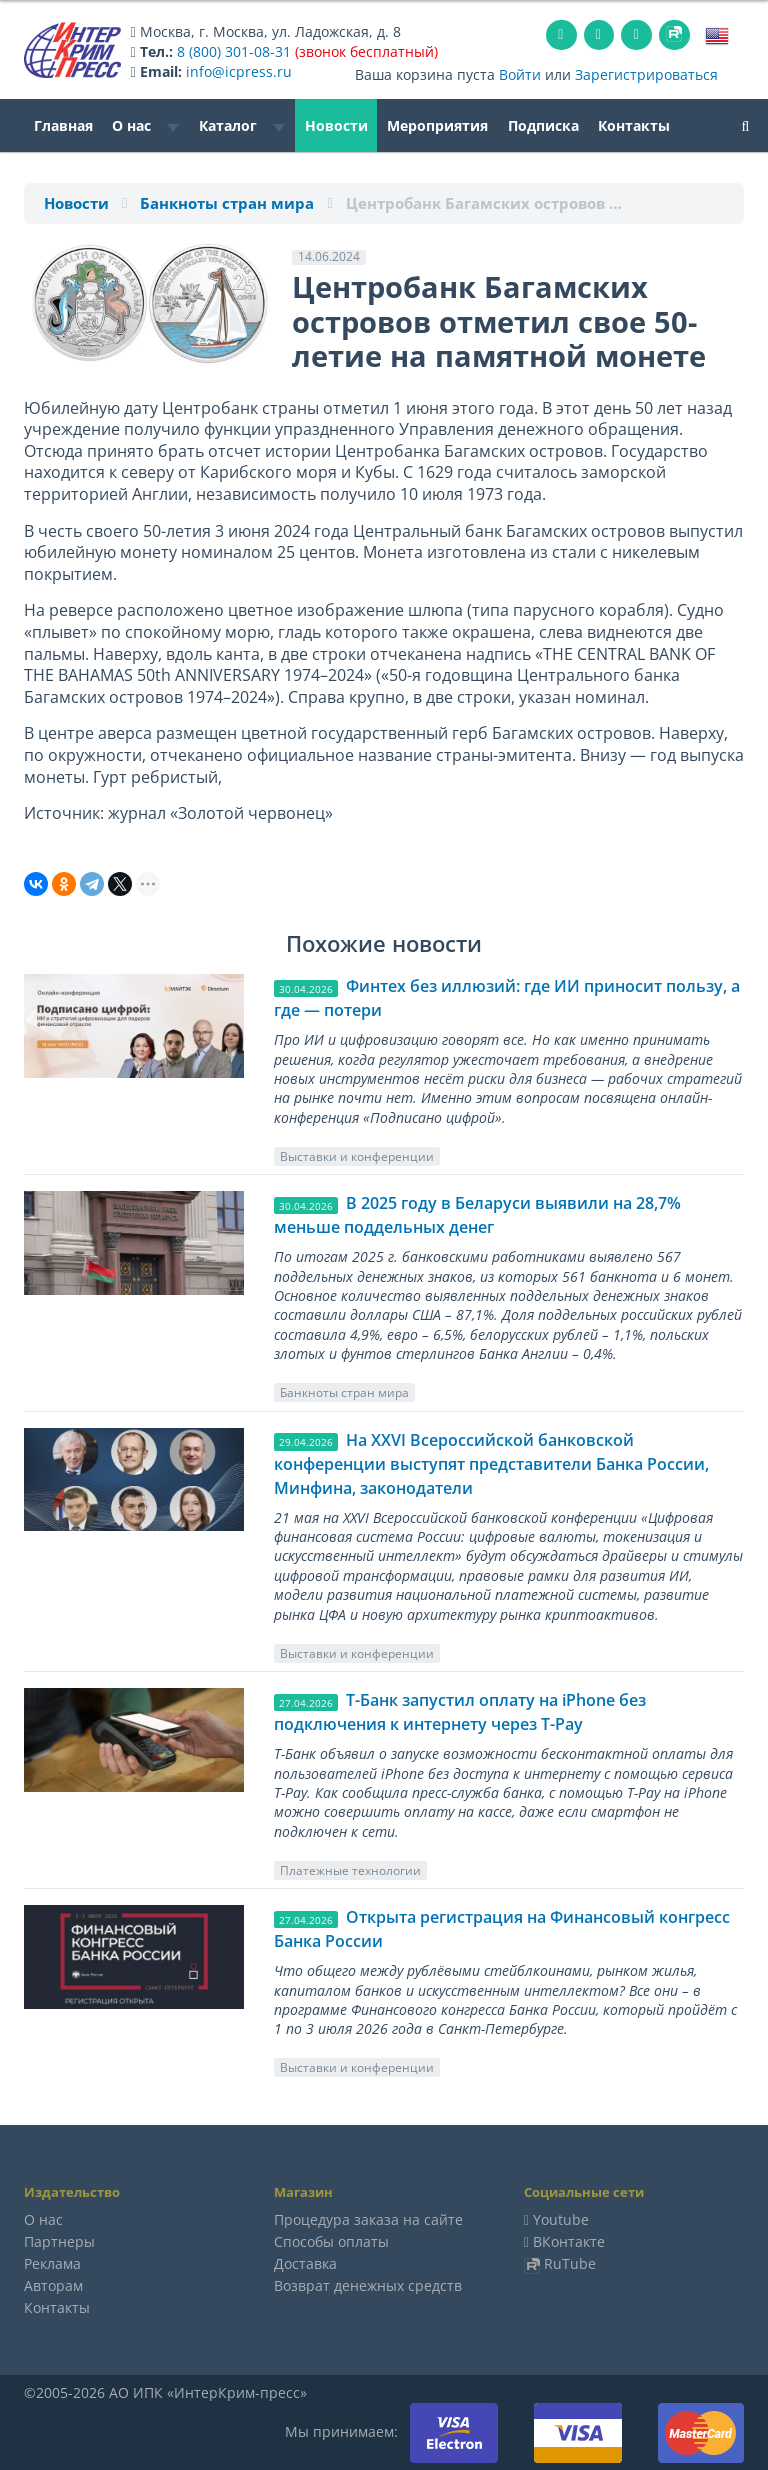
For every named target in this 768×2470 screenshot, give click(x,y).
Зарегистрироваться (646, 74)
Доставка (305, 2263)
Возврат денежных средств (368, 2285)
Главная (63, 125)
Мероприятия (437, 125)
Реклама (52, 2263)
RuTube (570, 2263)
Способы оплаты (331, 2241)
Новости (336, 125)
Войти (520, 74)
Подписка (543, 125)
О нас (145, 125)
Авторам (53, 2285)
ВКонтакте (569, 2241)
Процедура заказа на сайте (368, 2219)
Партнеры (59, 2241)
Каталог (242, 125)
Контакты (634, 125)
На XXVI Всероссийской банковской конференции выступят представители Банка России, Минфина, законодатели (491, 1464)
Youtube (561, 2219)
